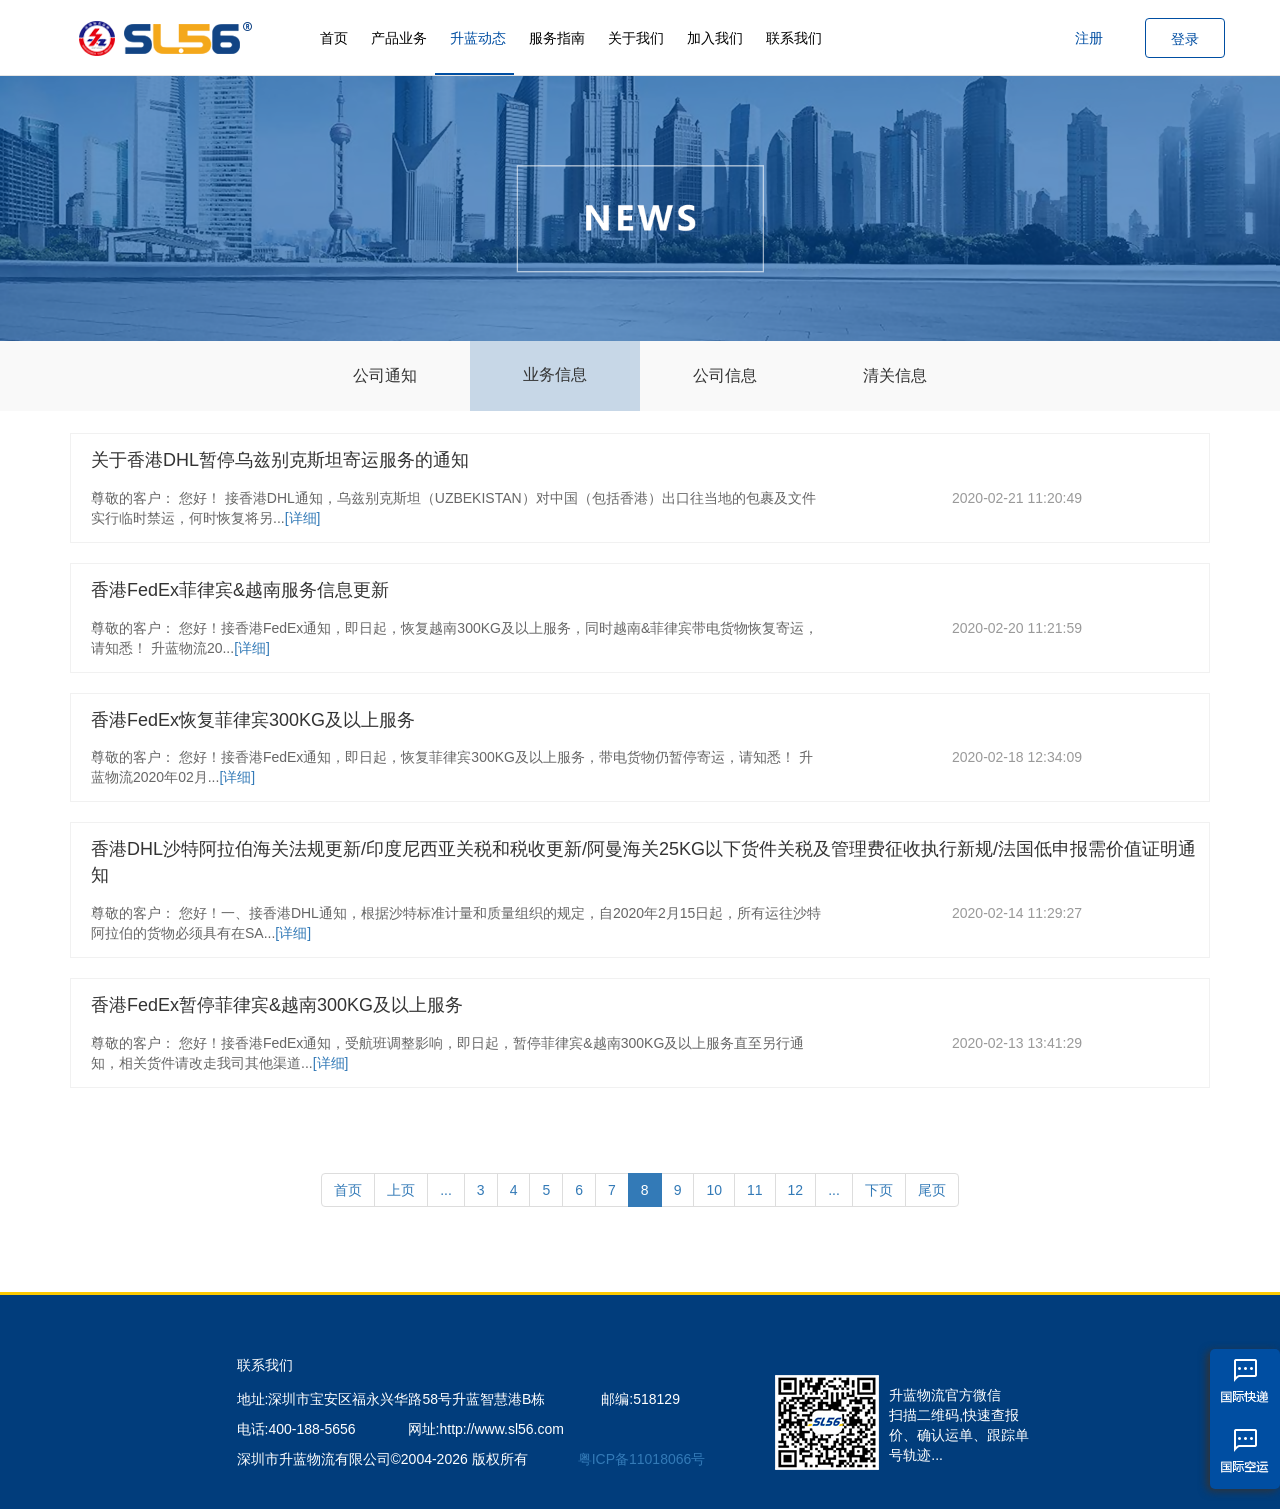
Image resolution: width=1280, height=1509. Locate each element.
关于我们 (636, 38)
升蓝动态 (478, 38)
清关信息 (895, 375)
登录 (1185, 39)
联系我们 (794, 38)
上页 (401, 1190)
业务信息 (555, 374)
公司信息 (725, 375)
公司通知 (385, 375)
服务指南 (557, 38)
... (446, 1190)
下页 (879, 1190)
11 (755, 1190)
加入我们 (715, 38)
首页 (334, 38)
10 (714, 1190)
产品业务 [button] (399, 38)
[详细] (303, 518)
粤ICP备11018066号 (642, 1459)
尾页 (932, 1190)
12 (796, 1190)
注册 (1089, 38)
